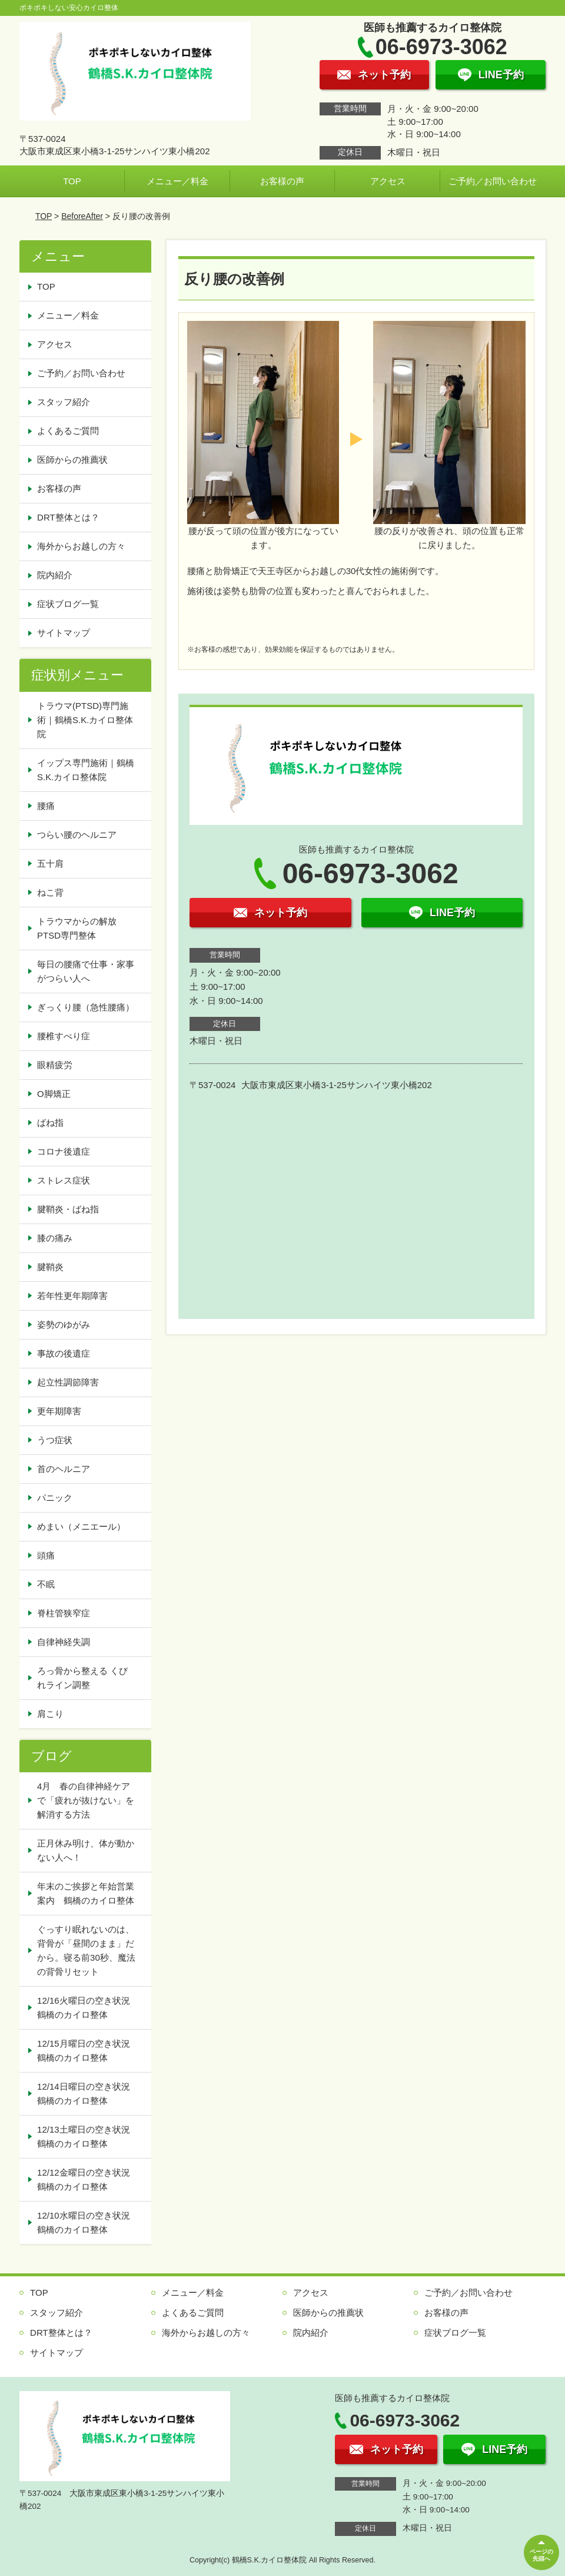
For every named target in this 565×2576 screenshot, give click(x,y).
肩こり (50, 1714)
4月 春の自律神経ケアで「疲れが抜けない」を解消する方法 (85, 1800)
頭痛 (46, 1555)
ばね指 (50, 1123)
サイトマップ (63, 633)
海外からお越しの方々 (81, 546)
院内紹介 (54, 575)
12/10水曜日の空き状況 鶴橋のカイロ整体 (88, 2222)
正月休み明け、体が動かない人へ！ (85, 1850)
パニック (54, 1498)
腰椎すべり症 (63, 1036)
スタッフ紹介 (63, 402)
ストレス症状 (63, 1180)
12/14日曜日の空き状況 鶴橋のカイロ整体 (88, 2093)
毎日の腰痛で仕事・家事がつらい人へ (85, 971)
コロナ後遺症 (63, 1151)
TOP (72, 181)
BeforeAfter (82, 216)
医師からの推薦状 (72, 460)
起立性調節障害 (68, 1382)
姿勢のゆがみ (63, 1325)
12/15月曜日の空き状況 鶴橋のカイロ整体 (88, 2050)
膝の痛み (54, 1238)
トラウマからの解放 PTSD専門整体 (81, 928)
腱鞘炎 (50, 1267)
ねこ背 (50, 892)
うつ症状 (54, 1440)
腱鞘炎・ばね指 (68, 1209)
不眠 (46, 1584)
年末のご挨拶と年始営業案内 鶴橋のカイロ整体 (85, 1893)
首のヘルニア (63, 1469)
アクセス (388, 181)
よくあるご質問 (68, 431)
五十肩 (50, 863)
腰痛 (46, 806)
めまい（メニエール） (81, 1526)
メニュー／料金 (177, 181)
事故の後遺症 (63, 1353)
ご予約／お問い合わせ (492, 181)
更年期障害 (59, 1411)
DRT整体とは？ (68, 517)
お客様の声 (282, 181)
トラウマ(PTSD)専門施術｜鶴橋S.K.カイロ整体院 (85, 720)
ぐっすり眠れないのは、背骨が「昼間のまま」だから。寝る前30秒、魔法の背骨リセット (86, 1950)
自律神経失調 (63, 1642)
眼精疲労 (54, 1065)
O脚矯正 (54, 1094)
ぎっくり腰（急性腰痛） (85, 1007)
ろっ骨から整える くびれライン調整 (82, 1678)
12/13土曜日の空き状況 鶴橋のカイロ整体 (88, 2136)
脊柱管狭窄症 (63, 1613)
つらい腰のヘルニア (77, 835)
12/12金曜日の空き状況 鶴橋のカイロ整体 (88, 2179)
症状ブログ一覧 (68, 604)
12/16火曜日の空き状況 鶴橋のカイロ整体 (88, 2007)
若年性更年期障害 (72, 1296)
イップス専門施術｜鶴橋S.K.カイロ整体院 (85, 770)
